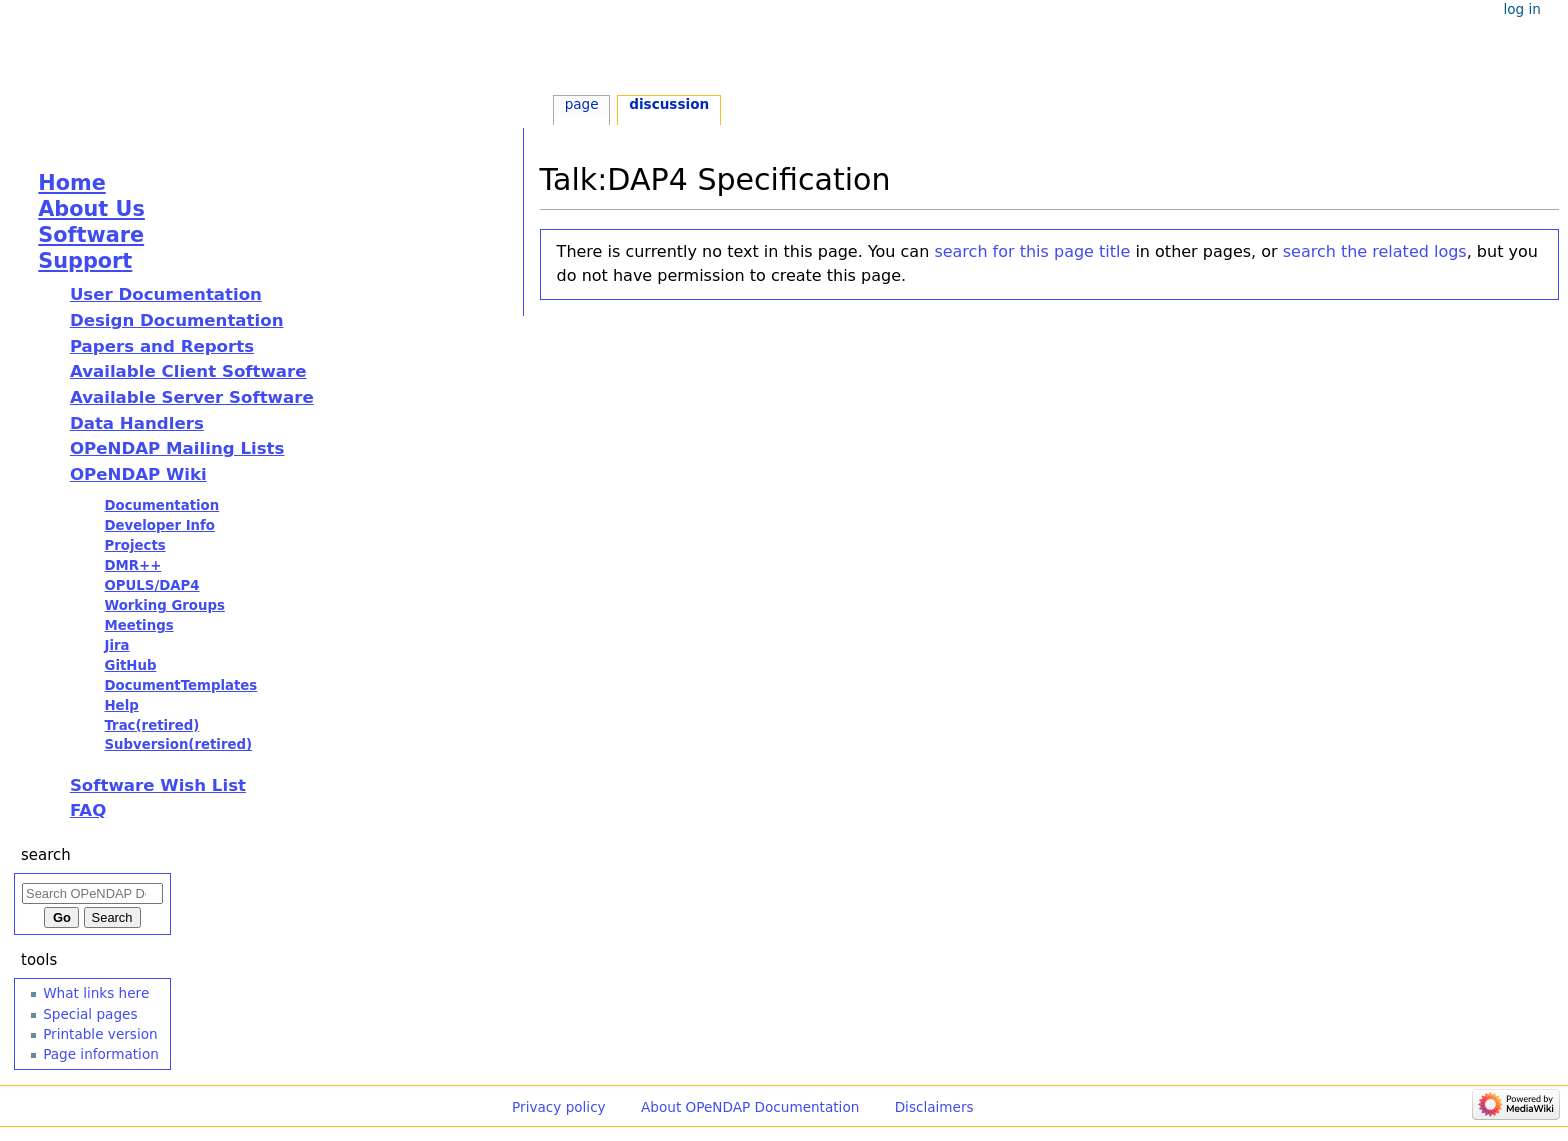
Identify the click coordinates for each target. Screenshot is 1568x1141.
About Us (91, 209)
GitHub (130, 665)
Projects (134, 545)
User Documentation (166, 294)
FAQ (88, 810)
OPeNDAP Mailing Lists (177, 448)
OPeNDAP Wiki (138, 474)
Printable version (100, 1034)
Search (46, 855)
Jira (116, 645)
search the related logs (1375, 251)
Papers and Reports (162, 346)
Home (71, 183)
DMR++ (132, 565)
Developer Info (159, 525)
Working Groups (164, 605)
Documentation (161, 505)
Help (121, 705)
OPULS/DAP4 (151, 585)
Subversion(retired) (178, 744)
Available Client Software (188, 371)
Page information (101, 1054)
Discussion (669, 104)
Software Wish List (158, 785)
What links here (96, 993)
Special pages (90, 1014)
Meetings (138, 625)
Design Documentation (177, 320)
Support (85, 261)
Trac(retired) (151, 725)
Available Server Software (192, 397)
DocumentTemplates (180, 685)
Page (582, 104)
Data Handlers (137, 423)
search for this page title (1032, 251)
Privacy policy (559, 1107)
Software (91, 235)
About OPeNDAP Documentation (750, 1107)
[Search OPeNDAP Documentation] (92, 893)
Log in (1521, 9)
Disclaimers (934, 1107)
